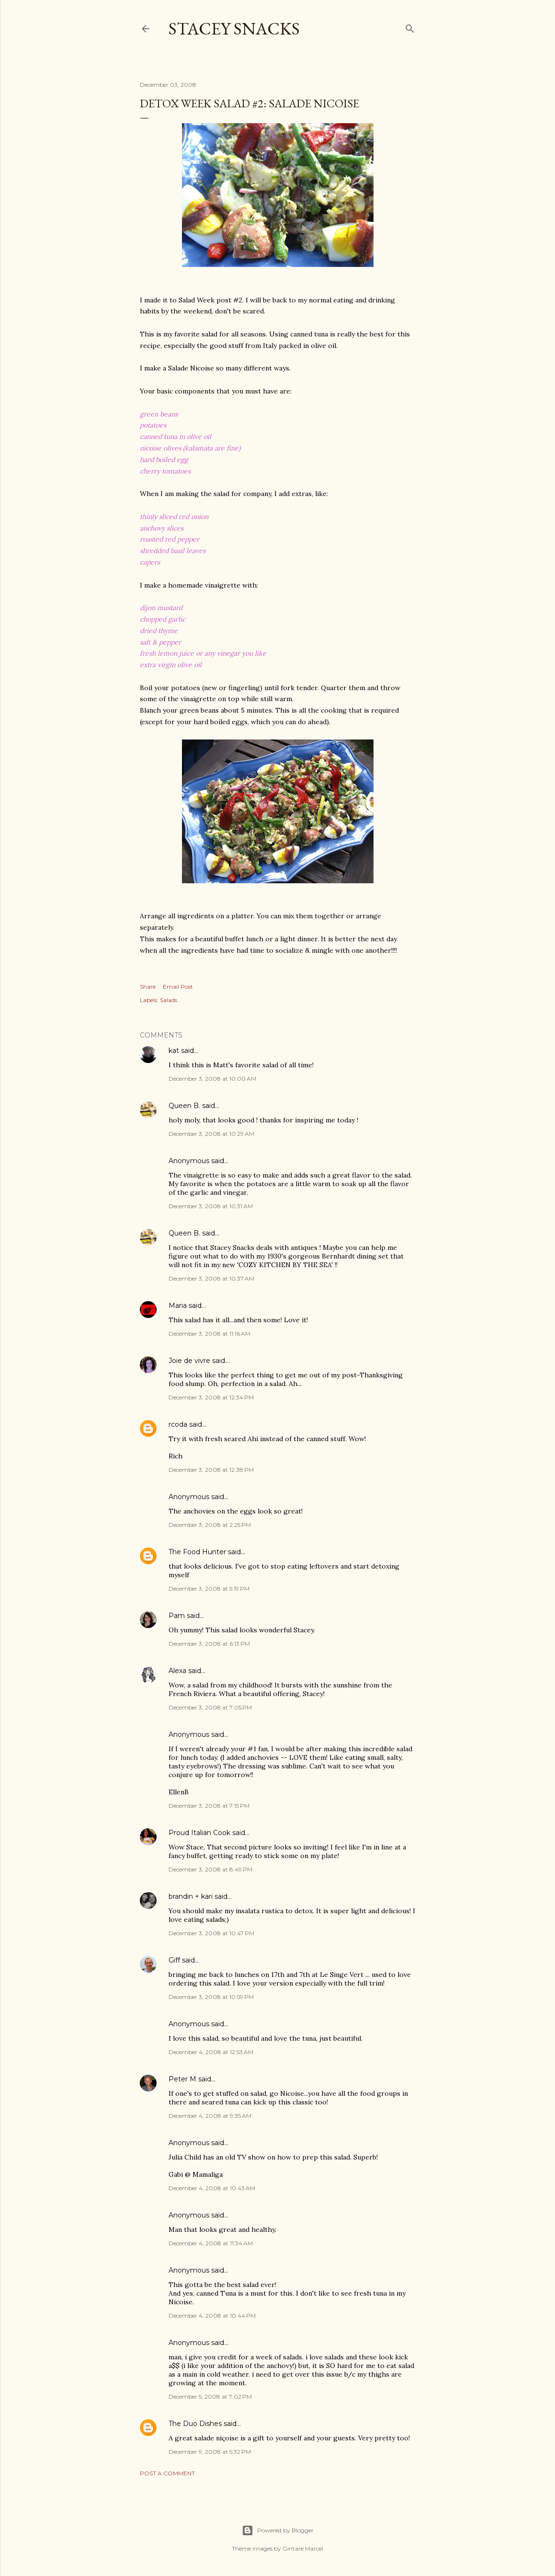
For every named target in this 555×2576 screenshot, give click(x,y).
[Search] (410, 26)
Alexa (177, 1670)
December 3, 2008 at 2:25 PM (210, 1524)
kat (174, 1050)
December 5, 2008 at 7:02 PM (210, 2396)
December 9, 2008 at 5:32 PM (210, 2451)
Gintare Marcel (303, 2548)
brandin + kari (191, 1896)
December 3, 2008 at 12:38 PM (211, 1469)
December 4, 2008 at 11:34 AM (211, 2243)
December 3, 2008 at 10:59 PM (211, 1996)
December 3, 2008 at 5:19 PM (209, 1588)
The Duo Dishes (195, 2423)
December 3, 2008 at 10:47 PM (211, 1933)
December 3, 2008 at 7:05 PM (210, 1707)
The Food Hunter (197, 1552)
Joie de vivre (189, 1360)
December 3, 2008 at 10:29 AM (211, 1133)
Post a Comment (167, 2473)
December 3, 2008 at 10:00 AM (212, 1078)
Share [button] (148, 986)
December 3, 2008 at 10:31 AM (211, 1206)
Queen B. (184, 1105)
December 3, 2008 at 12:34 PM (211, 1397)
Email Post (178, 986)
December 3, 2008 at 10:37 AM (211, 1278)
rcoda (178, 1424)
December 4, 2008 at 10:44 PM (212, 2315)
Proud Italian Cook (199, 1832)
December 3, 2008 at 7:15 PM (209, 1805)
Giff (174, 1960)
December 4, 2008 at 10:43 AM (212, 2188)
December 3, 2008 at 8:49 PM (210, 1869)
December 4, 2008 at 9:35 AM (210, 2115)
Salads (168, 1000)
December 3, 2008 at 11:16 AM (209, 1333)
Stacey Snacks (234, 28)
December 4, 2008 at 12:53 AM (211, 2052)
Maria (178, 1305)
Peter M (182, 2079)
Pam (177, 1615)
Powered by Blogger (278, 2530)
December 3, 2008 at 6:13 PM (209, 1643)
